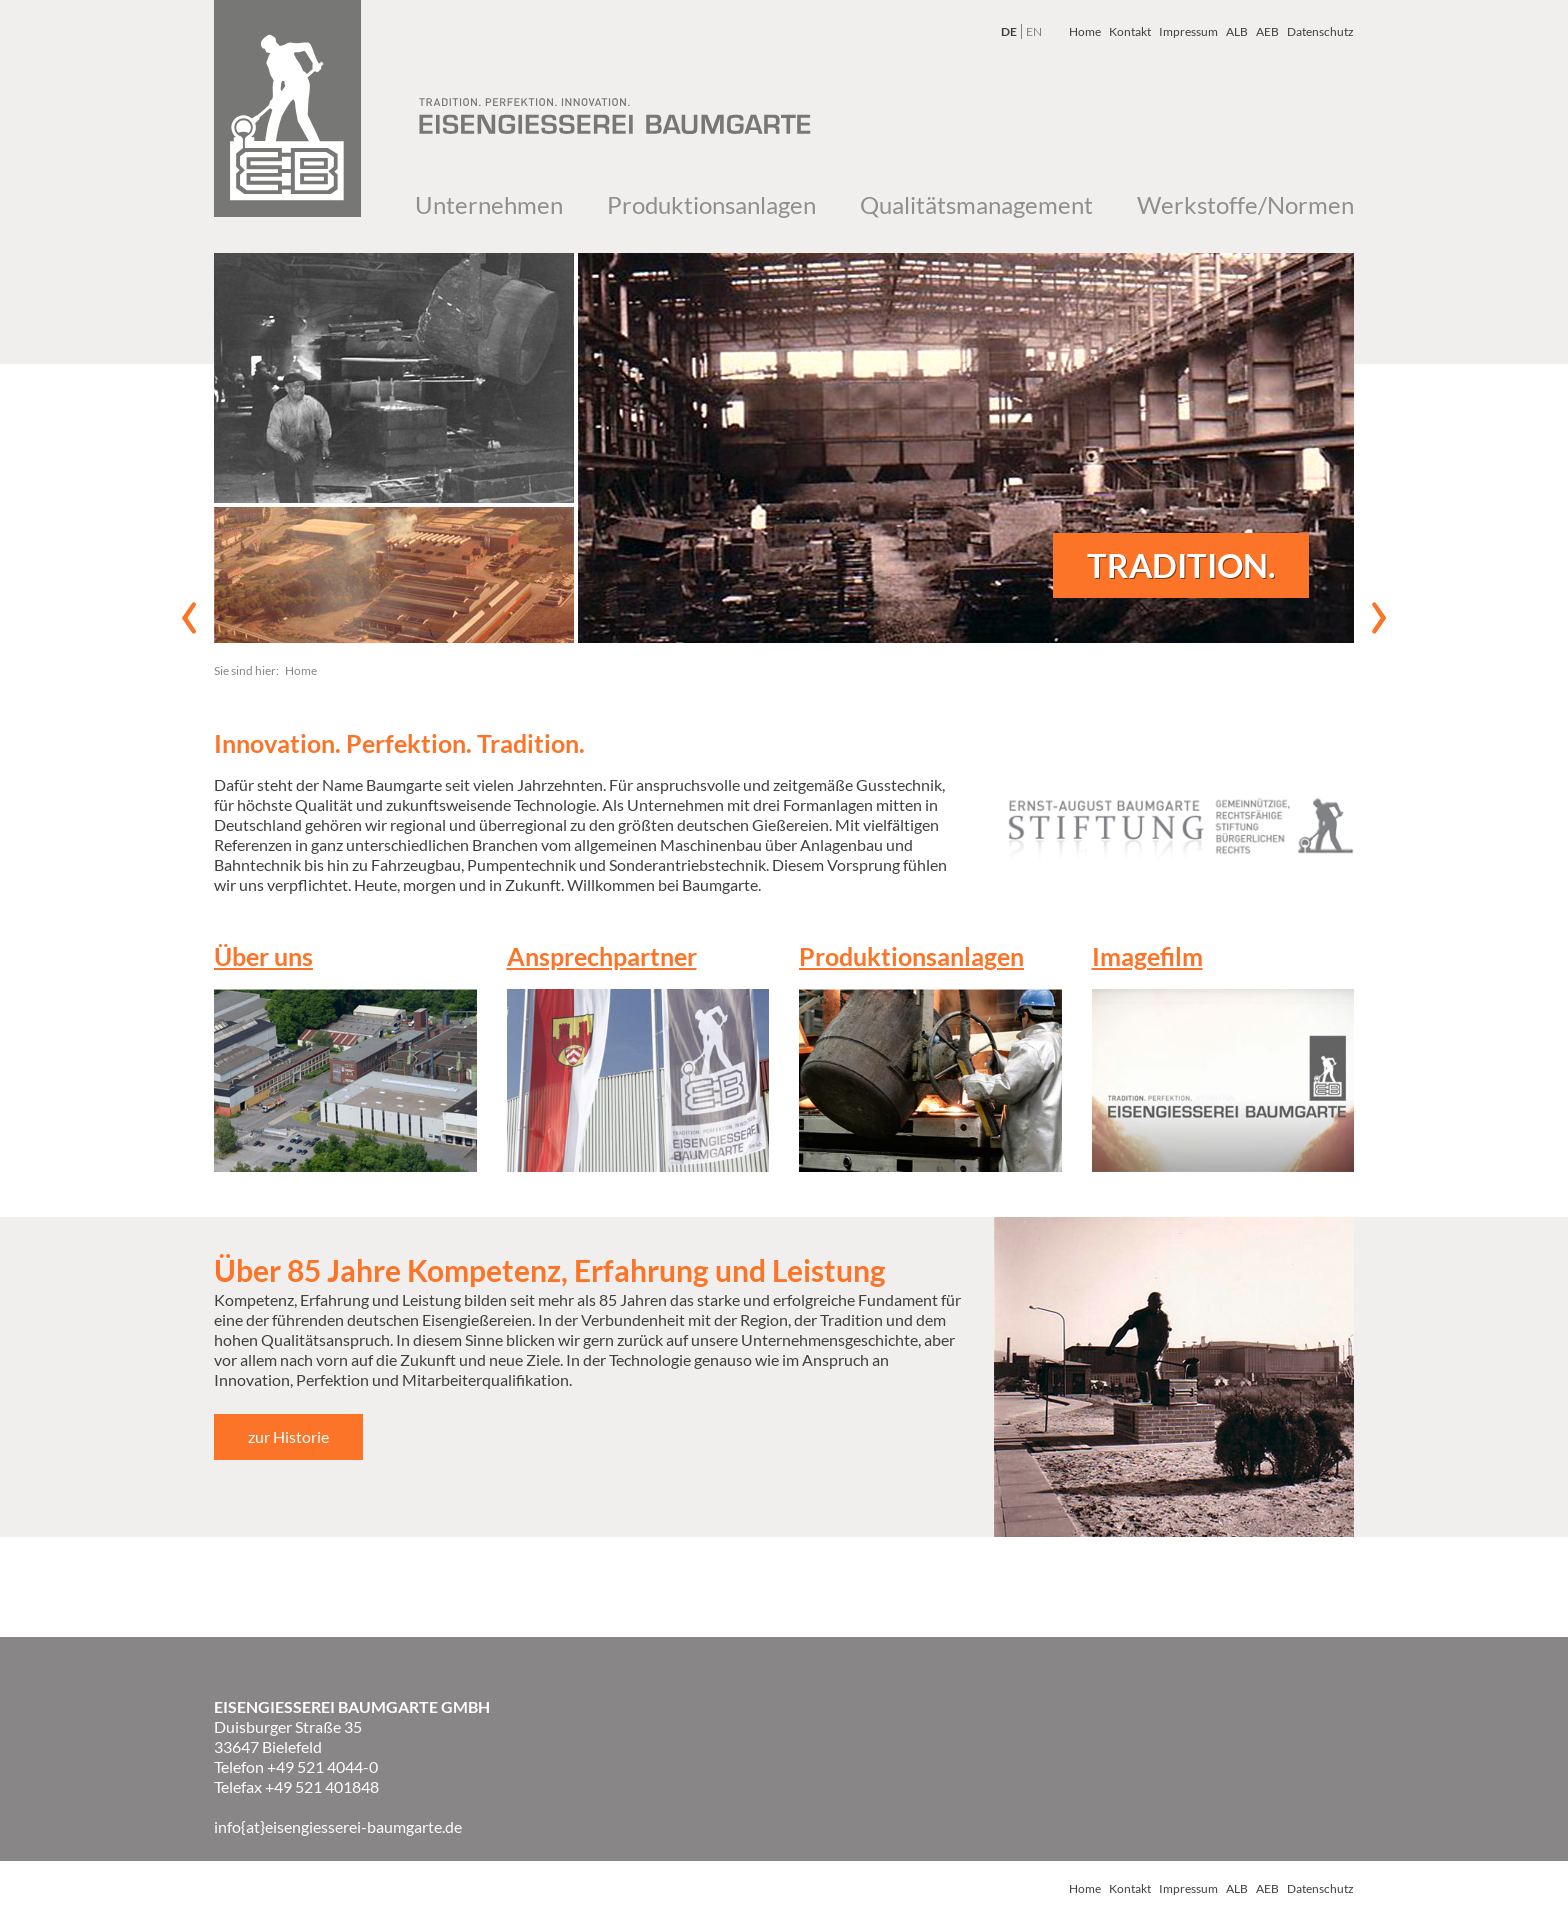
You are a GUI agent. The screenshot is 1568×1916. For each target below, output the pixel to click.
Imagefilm (1147, 956)
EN (1034, 31)
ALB (1237, 31)
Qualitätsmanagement (976, 204)
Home (1085, 31)
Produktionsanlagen (711, 204)
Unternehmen (489, 204)
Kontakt (1130, 31)
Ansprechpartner (602, 956)
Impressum (1188, 31)
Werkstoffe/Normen (1245, 204)
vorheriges (189, 618)
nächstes (1379, 618)
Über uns (263, 956)
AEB (1267, 31)
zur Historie (288, 1436)
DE (1009, 31)
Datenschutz (1320, 31)
